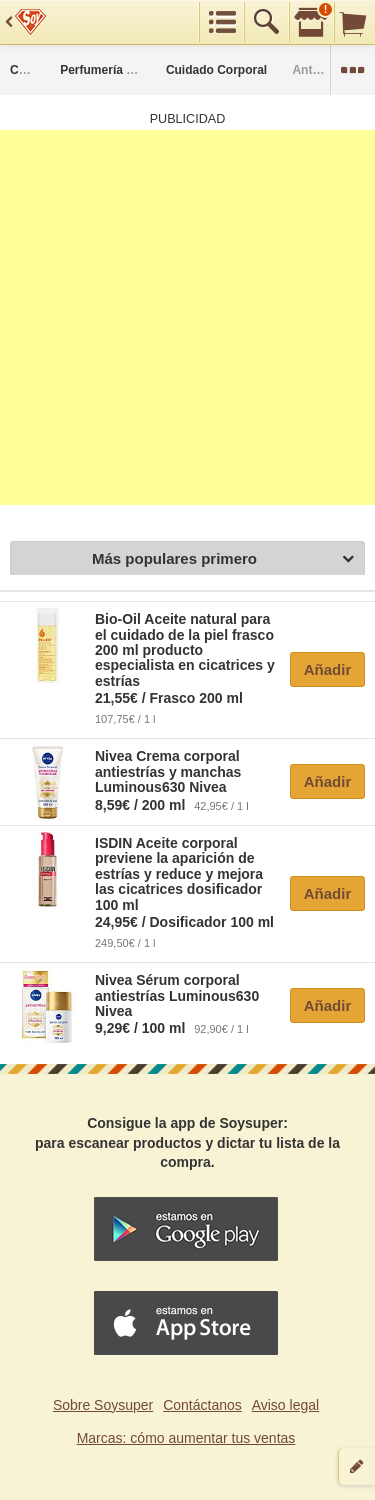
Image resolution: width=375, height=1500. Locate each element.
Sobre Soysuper (103, 1405)
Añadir (328, 669)
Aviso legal (285, 1405)
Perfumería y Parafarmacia (135, 70)
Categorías (41, 70)
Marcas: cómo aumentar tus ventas (186, 1438)
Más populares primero (223, 559)
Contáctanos (202, 1405)
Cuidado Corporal (216, 70)
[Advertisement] (187, 317)
